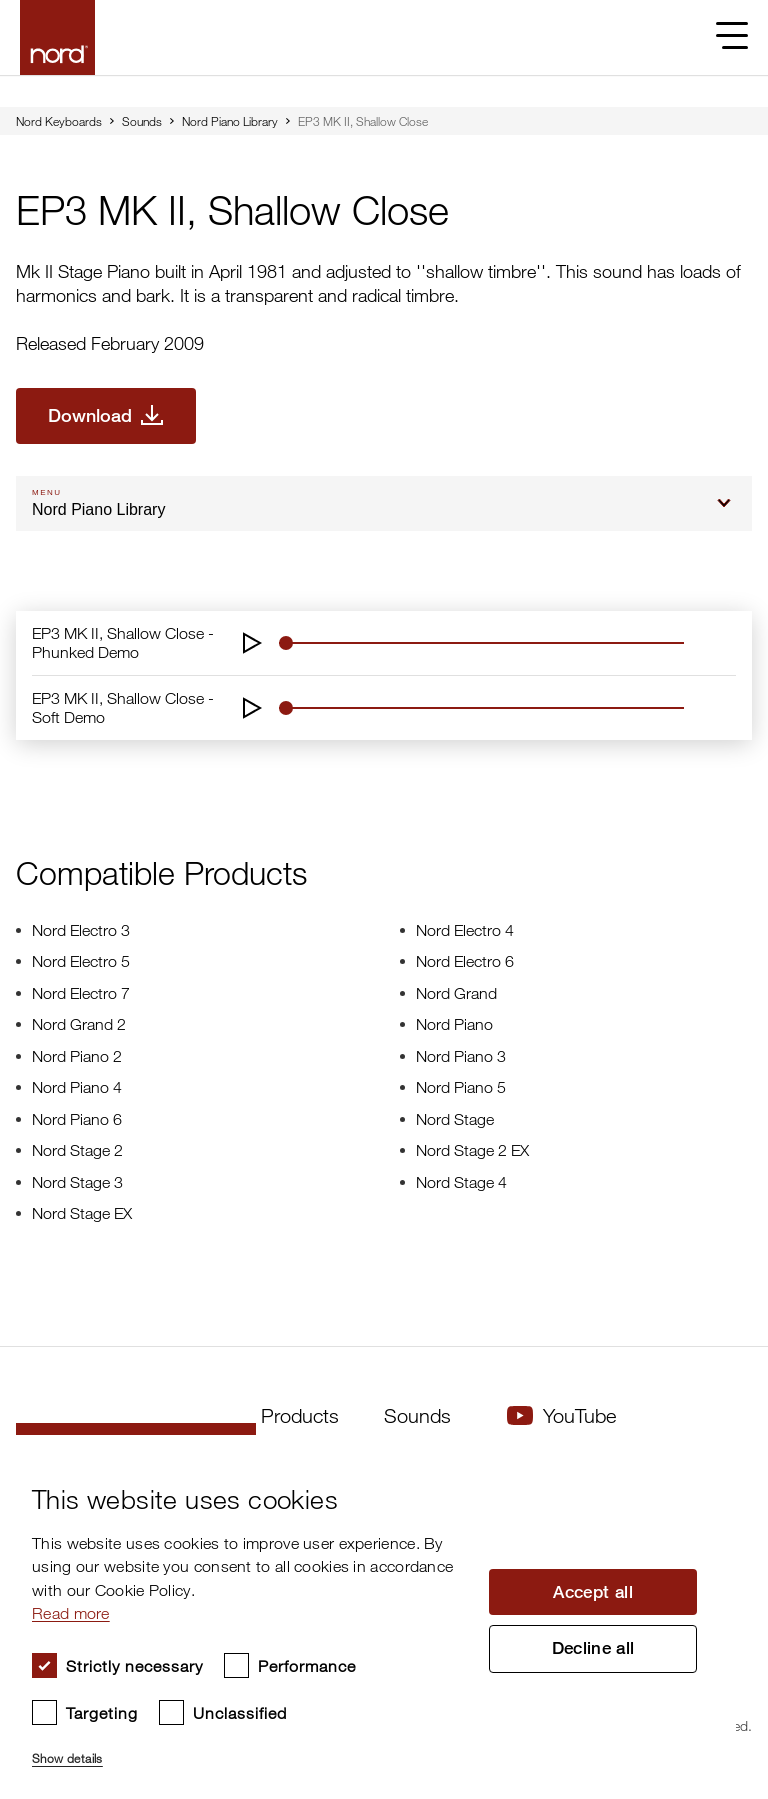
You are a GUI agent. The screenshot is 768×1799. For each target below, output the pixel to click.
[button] (250, 1750)
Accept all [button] (593, 1590)
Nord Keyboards (59, 121)
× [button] (713, 1456)
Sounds (142, 121)
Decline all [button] (593, 1651)
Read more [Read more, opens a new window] (71, 1613)
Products (300, 1415)
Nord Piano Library (230, 121)
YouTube (561, 1415)
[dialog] (368, 1617)
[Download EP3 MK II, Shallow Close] (106, 416)
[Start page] (57, 37)
